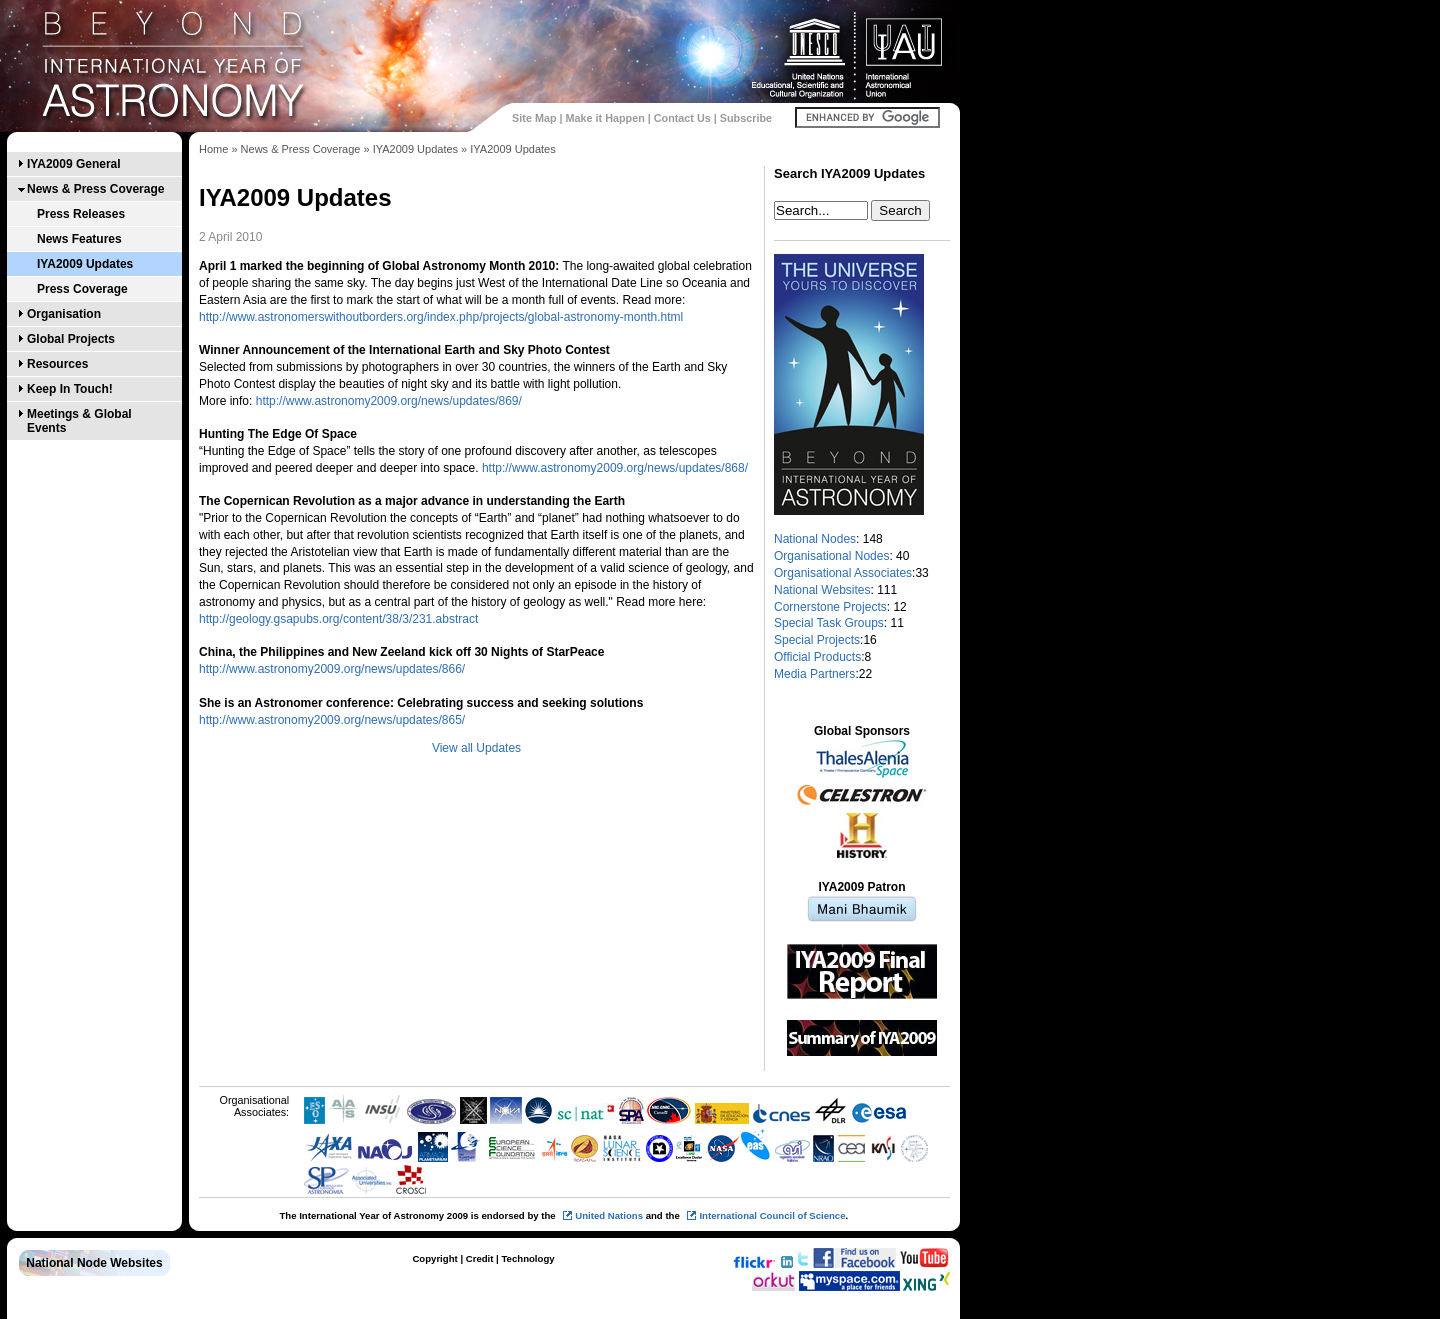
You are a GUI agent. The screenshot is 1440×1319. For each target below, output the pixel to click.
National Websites (822, 590)
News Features (79, 239)
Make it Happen (605, 118)
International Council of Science (772, 1215)
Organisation (64, 314)
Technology (527, 1258)
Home (213, 149)
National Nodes (815, 539)
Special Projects (817, 640)
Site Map (534, 118)
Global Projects (71, 339)
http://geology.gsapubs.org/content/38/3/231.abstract (338, 619)
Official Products (817, 657)
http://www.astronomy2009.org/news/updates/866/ (332, 669)
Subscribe (746, 118)
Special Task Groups (829, 623)
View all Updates (476, 748)
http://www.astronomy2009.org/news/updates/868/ (615, 468)
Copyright (434, 1258)
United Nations (609, 1215)
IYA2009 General (74, 164)
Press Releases (81, 214)
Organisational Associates (843, 573)
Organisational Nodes (831, 556)
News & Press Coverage (95, 189)
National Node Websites (94, 1263)
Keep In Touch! (70, 389)
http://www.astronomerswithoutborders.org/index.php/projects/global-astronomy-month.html (441, 317)
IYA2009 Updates (85, 264)
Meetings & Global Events (79, 421)
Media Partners (814, 674)
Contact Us (682, 118)
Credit (480, 1258)
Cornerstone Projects (830, 607)
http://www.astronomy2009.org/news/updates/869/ (389, 401)
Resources (57, 364)
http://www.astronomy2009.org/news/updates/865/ (332, 720)
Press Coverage (82, 289)
